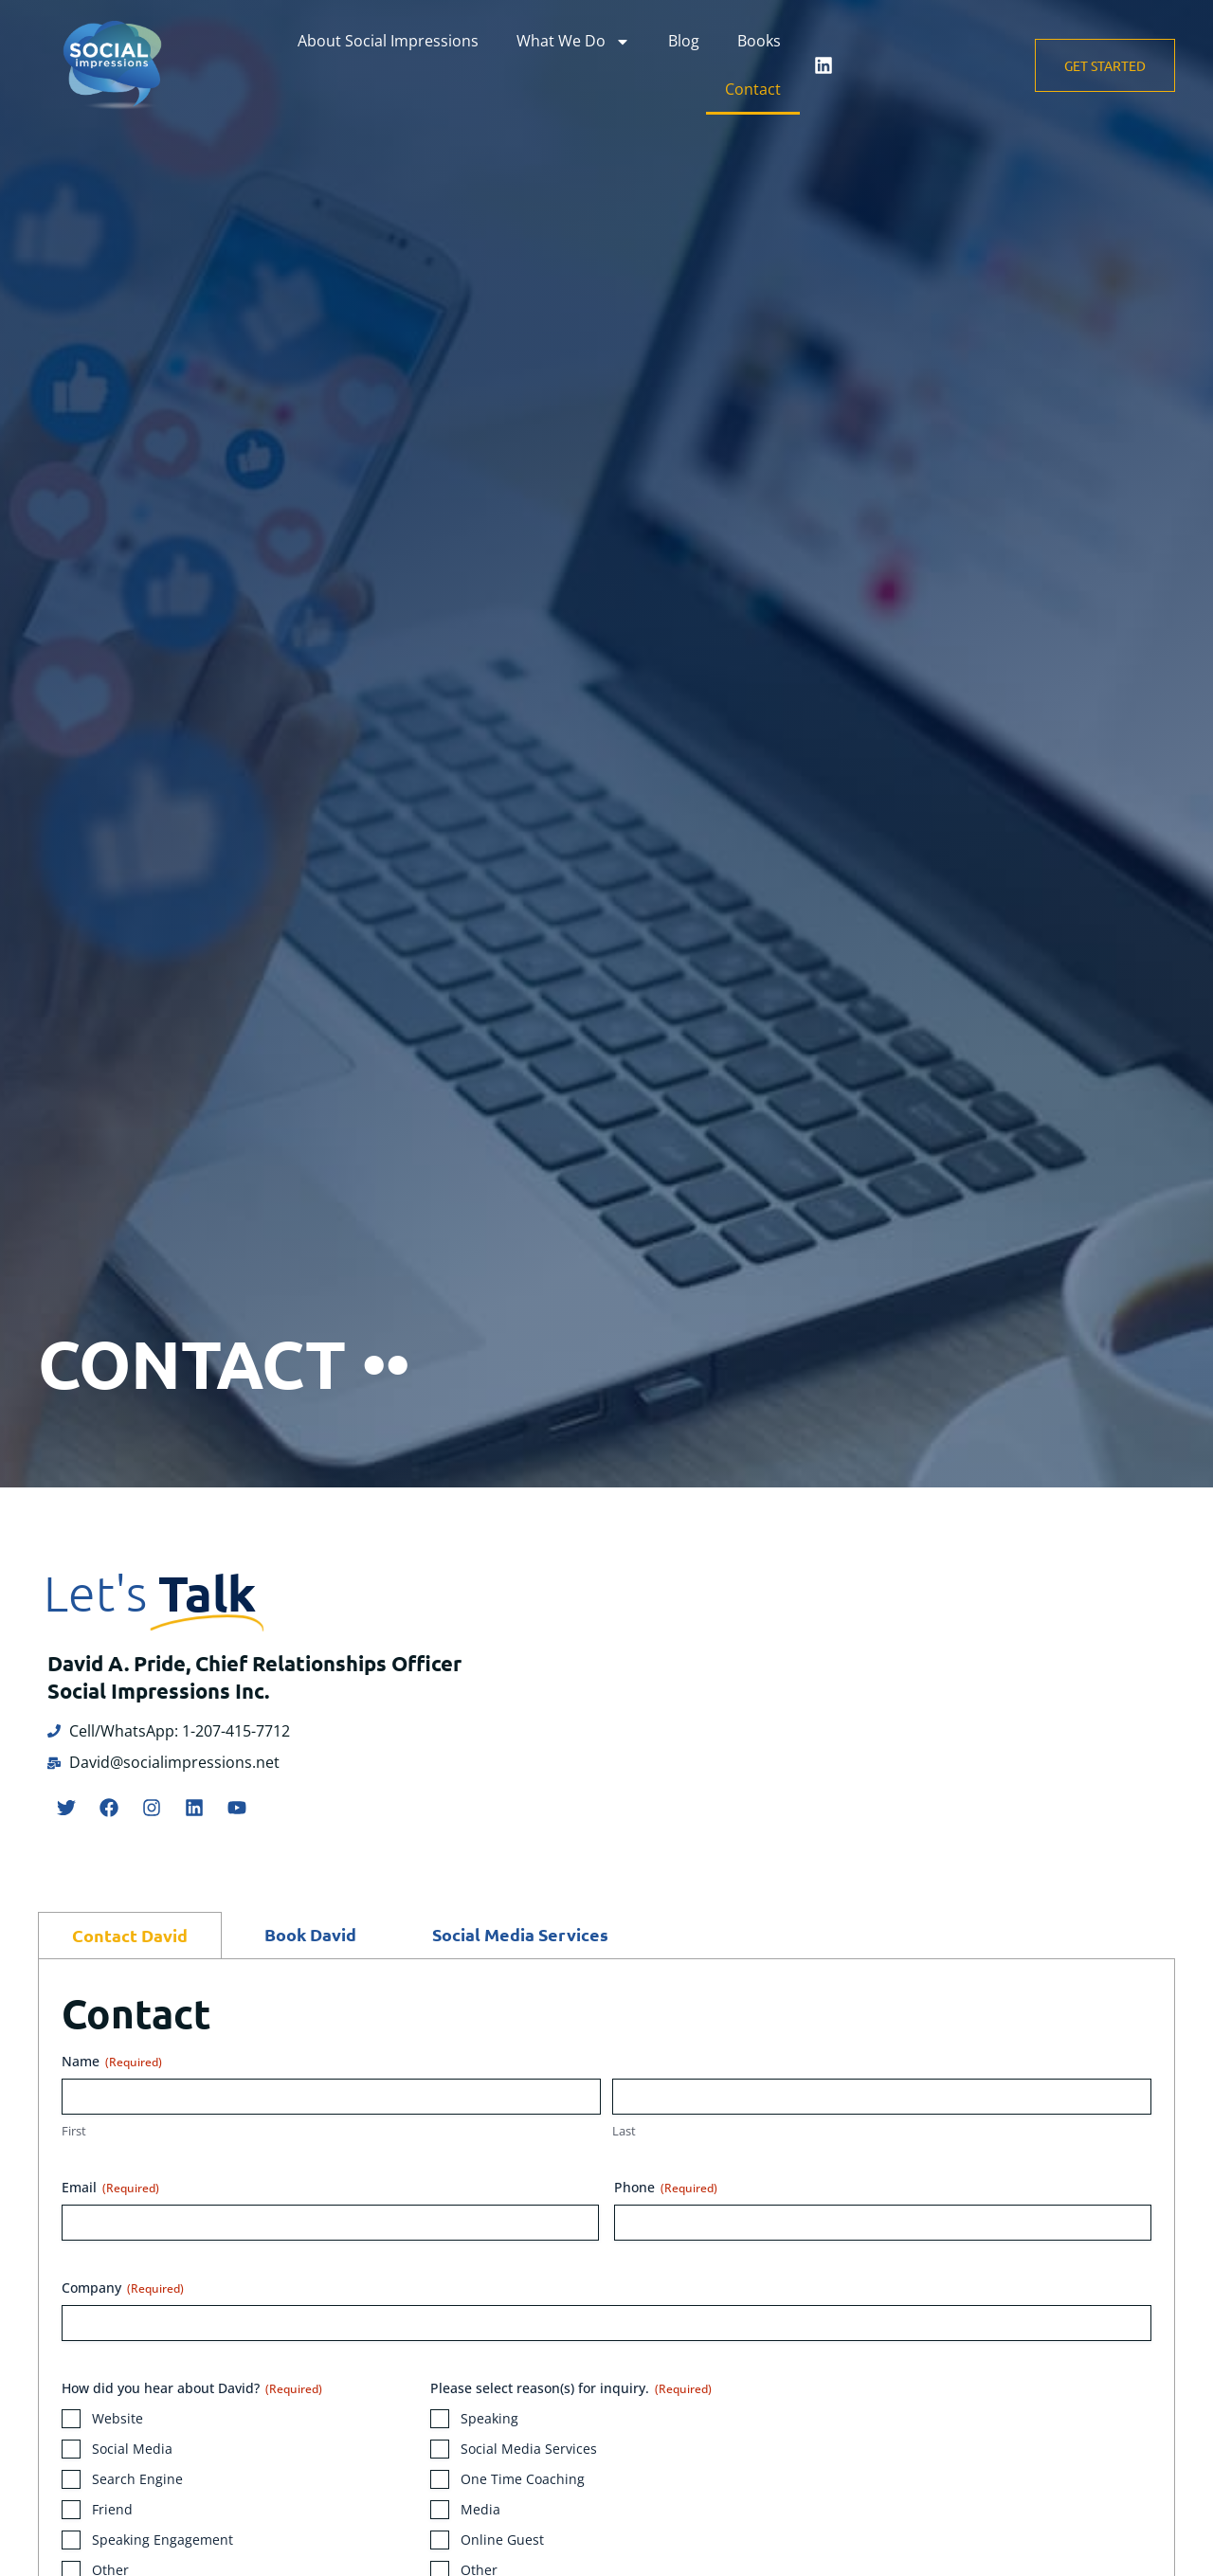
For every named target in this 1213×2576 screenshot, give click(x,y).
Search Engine (137, 2479)
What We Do (573, 42)
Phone (665, 2187)
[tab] (130, 1935)
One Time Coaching (523, 2479)
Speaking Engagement (162, 2540)
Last (624, 2130)
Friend (112, 2509)
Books (759, 40)
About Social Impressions (388, 40)
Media (480, 2509)
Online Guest (502, 2540)
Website (117, 2418)
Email (110, 2187)
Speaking (489, 2418)
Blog (683, 40)
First (74, 2130)
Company (123, 2288)
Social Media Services (529, 2449)
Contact (753, 89)
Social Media (132, 2449)
